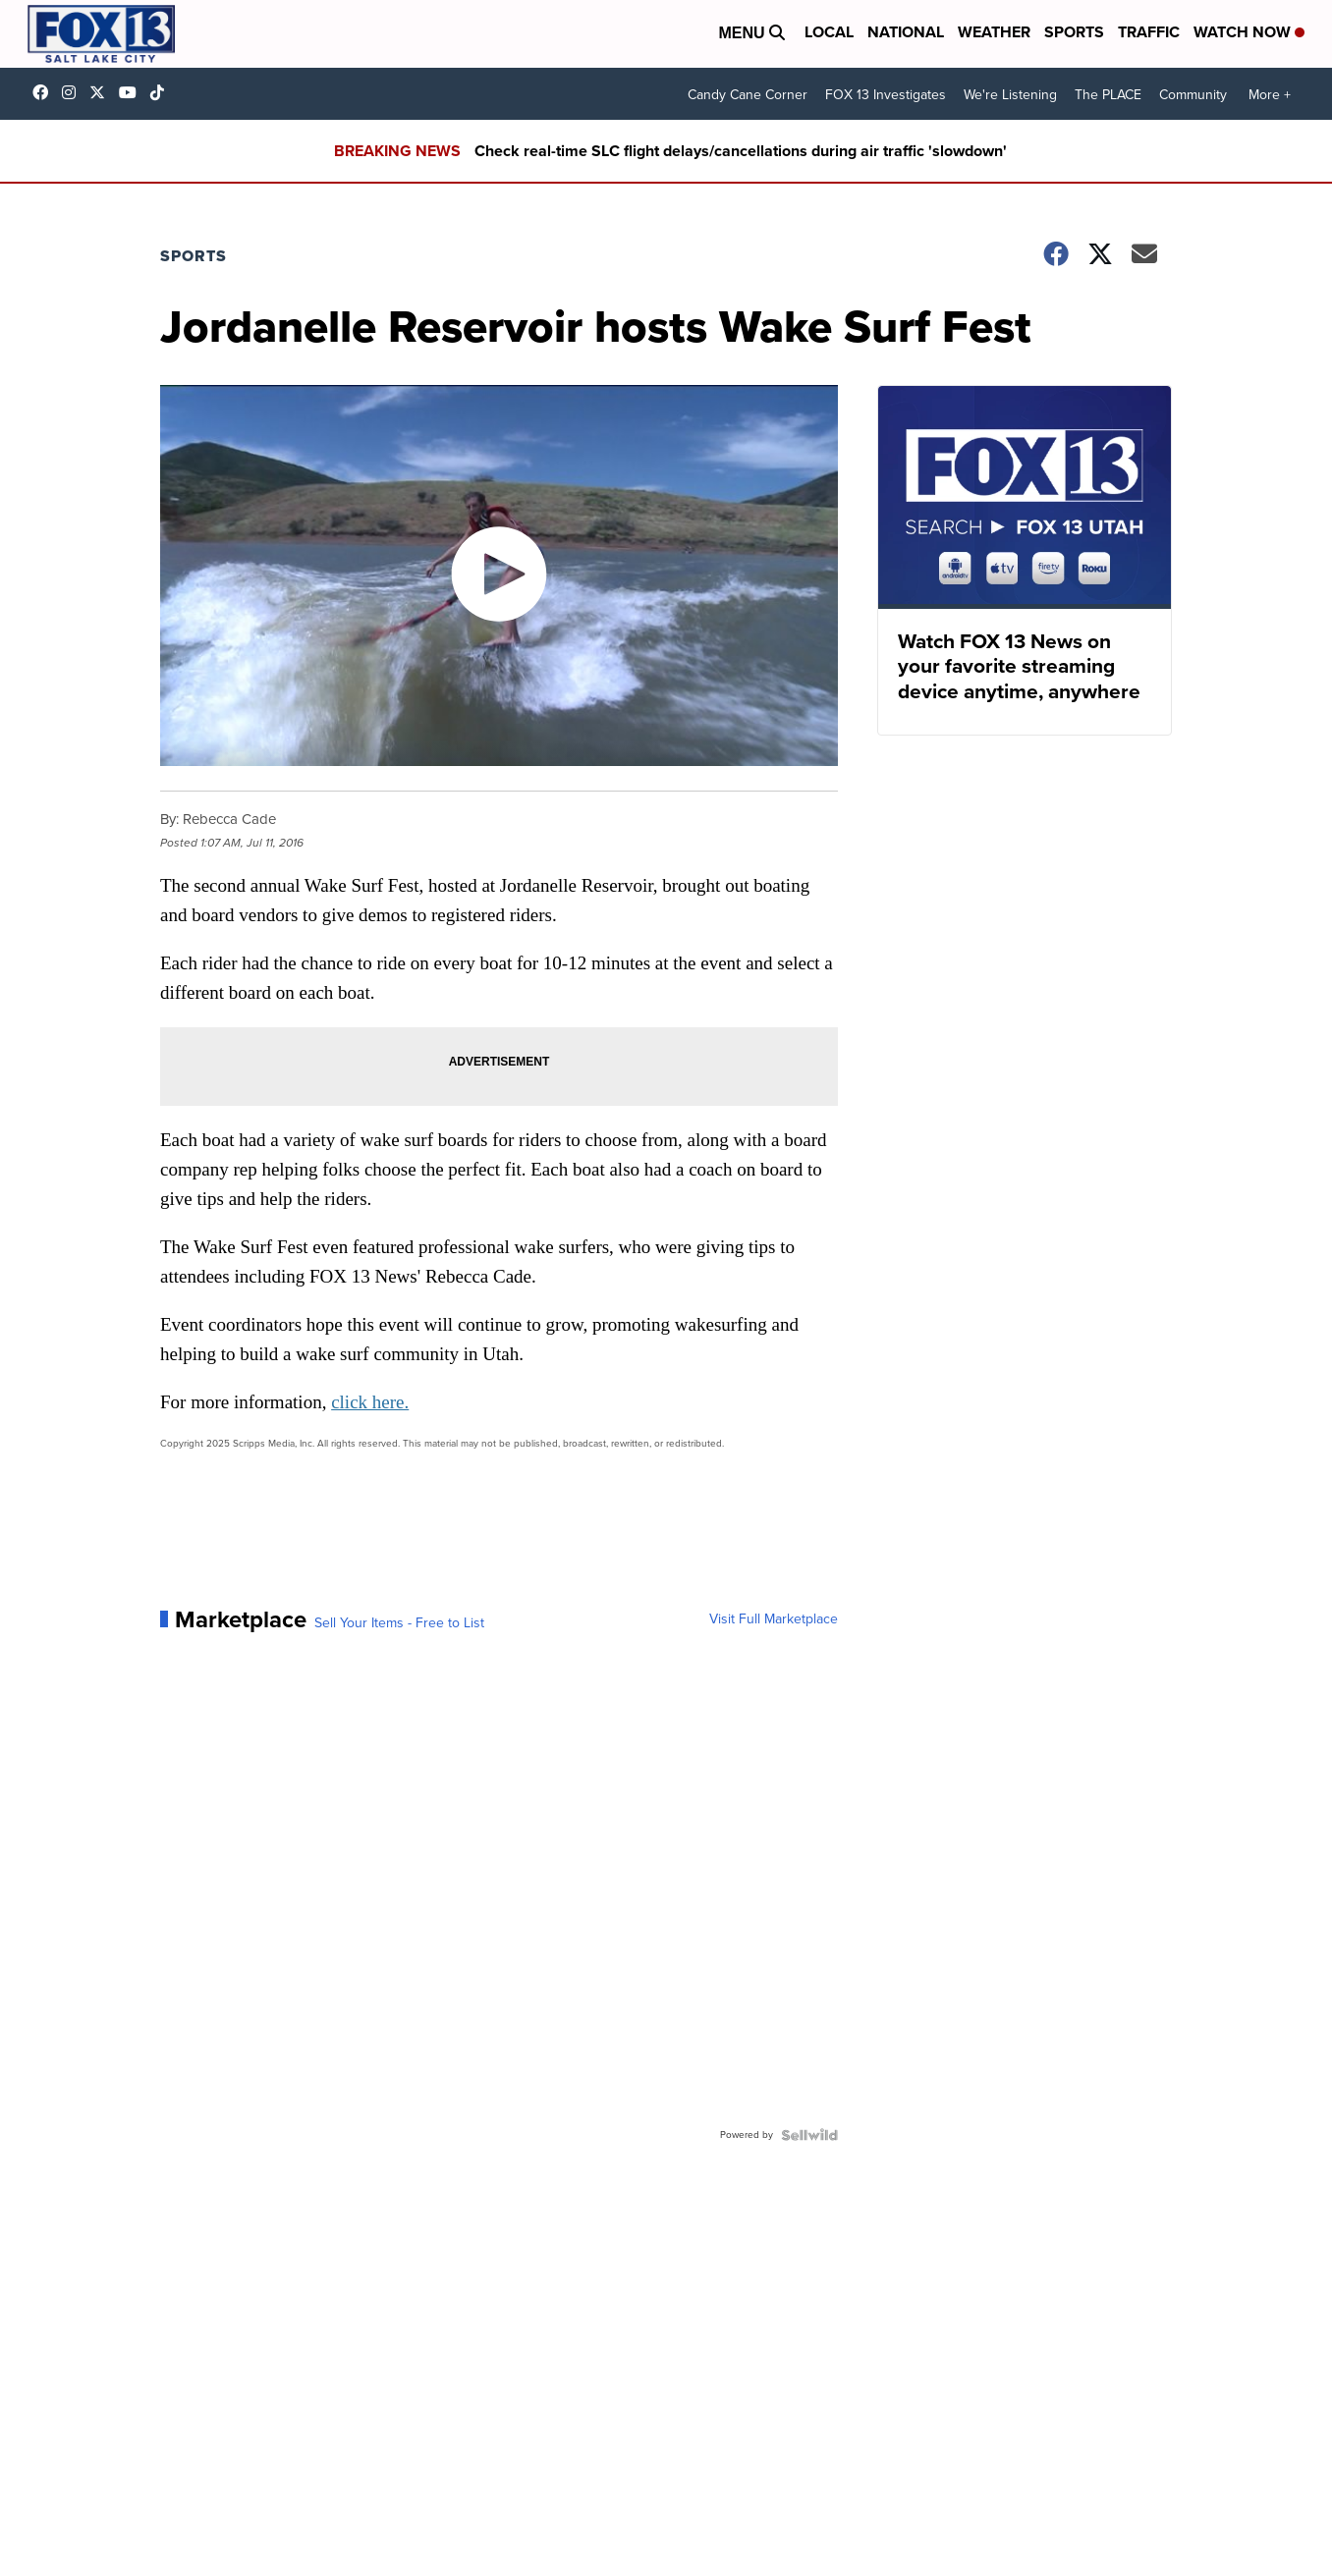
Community (1193, 94)
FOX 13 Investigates (885, 94)
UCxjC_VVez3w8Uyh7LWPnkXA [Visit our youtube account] (132, 92)
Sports (1074, 32)
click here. (370, 1402)
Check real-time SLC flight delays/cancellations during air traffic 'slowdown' (740, 150)
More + (1270, 94)
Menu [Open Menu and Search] (751, 33)
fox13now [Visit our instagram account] (73, 92)
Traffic (1149, 32)
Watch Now (1248, 32)
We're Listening (1010, 94)
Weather (994, 32)
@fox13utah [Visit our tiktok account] (162, 92)
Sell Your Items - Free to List (399, 1623)
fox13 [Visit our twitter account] (102, 92)
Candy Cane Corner (747, 94)
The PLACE (1108, 94)
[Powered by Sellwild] (809, 2135)
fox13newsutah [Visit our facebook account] (45, 92)
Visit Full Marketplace (773, 1619)
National (905, 32)
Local (829, 32)
